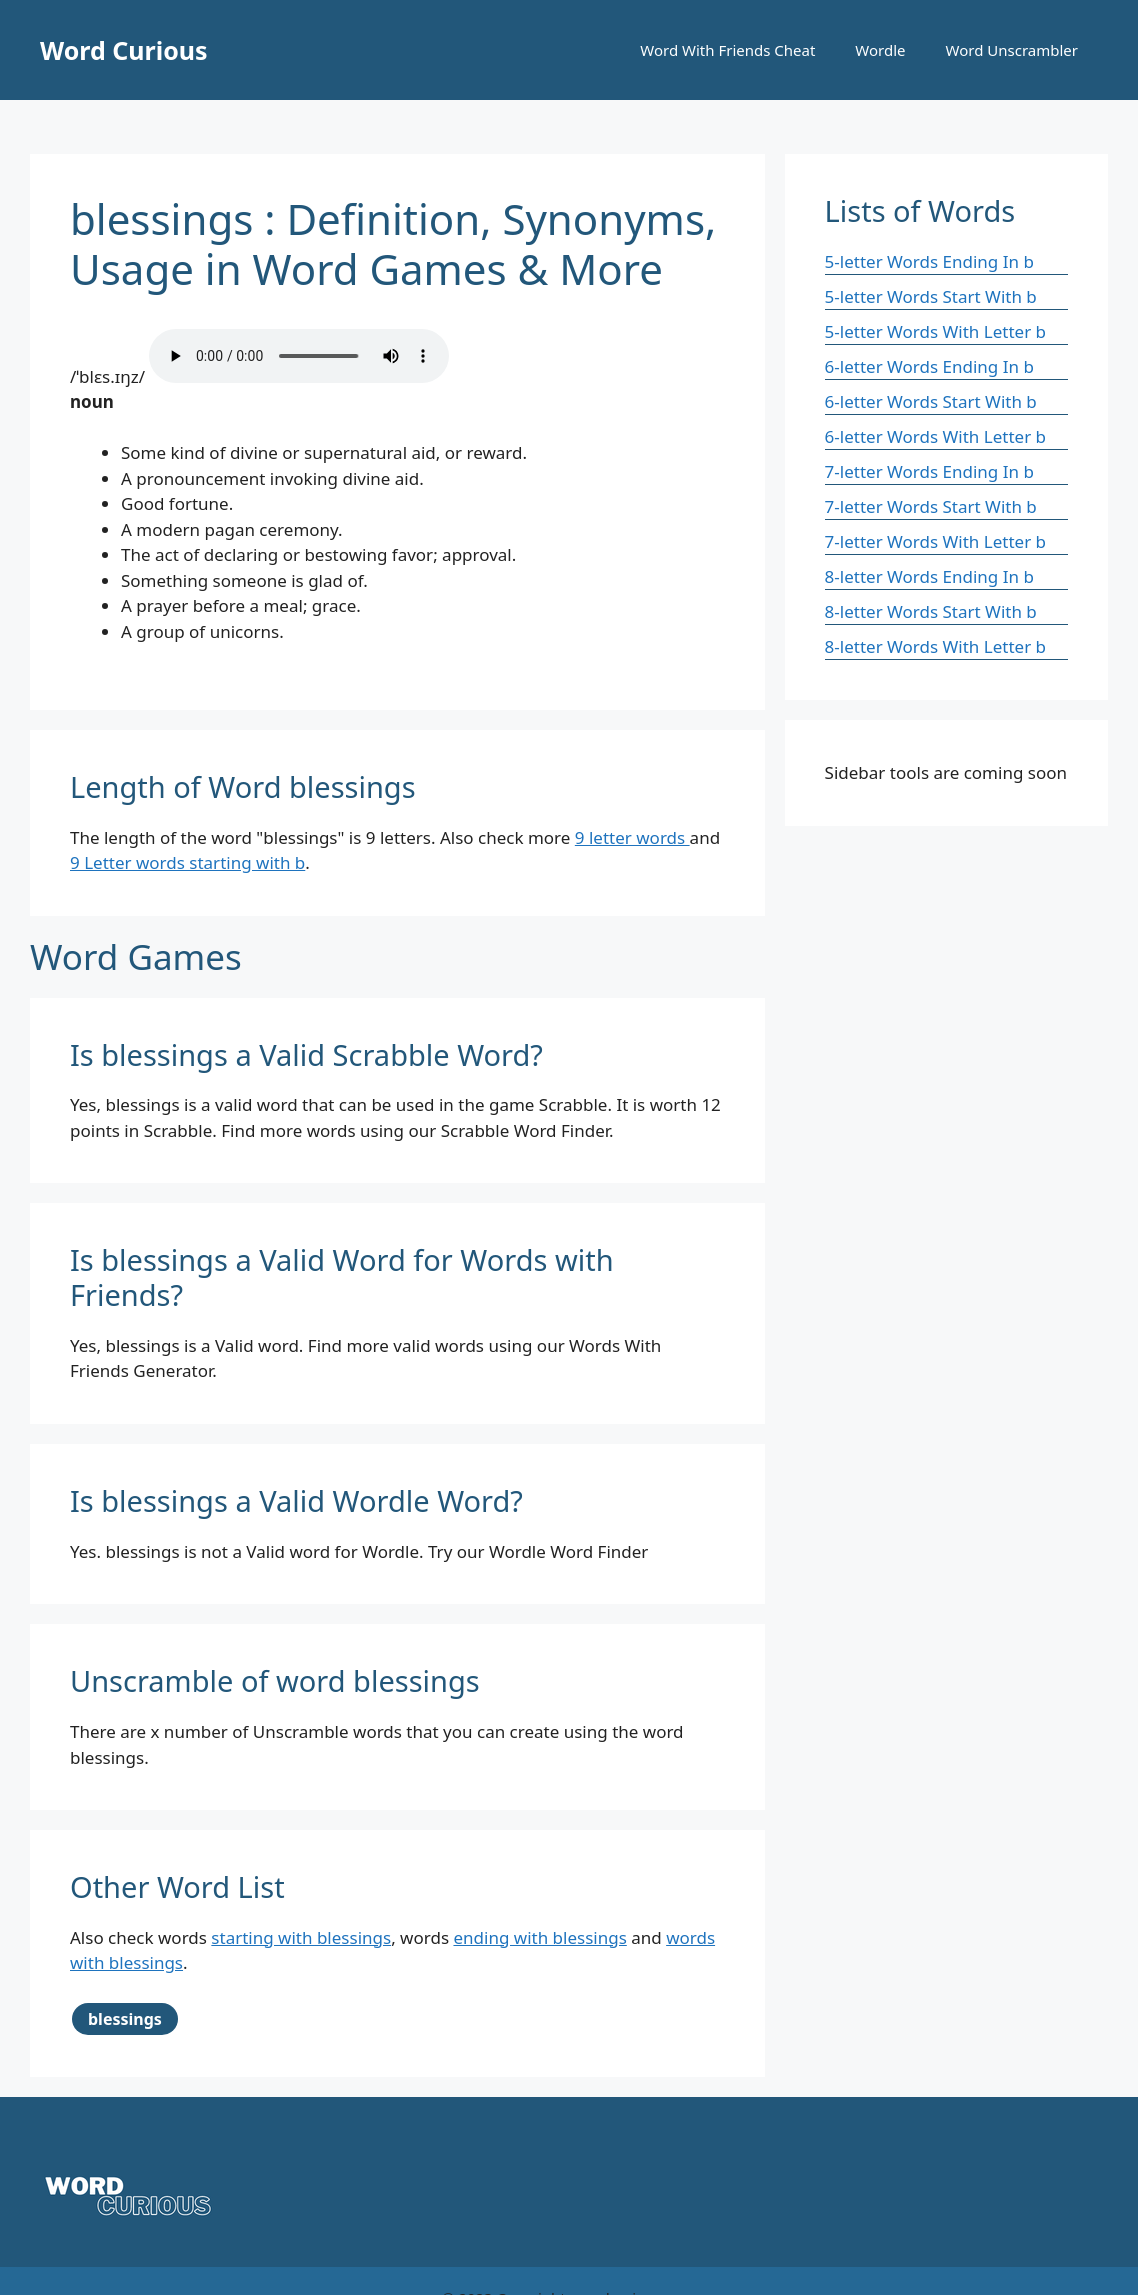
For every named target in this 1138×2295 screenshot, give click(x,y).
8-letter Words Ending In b (929, 576)
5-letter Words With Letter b (935, 331)
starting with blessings (301, 1937)
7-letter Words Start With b (931, 506)
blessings (125, 2019)
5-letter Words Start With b (931, 296)
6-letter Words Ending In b (929, 366)
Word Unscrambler (1012, 50)
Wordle (880, 50)
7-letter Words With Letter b (935, 541)
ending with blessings (539, 1937)
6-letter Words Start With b (931, 401)
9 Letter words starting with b (187, 862)
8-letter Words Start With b (931, 611)
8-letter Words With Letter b (935, 646)
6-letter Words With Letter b (935, 436)
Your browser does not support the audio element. (299, 356)
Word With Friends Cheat (727, 50)
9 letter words (632, 837)
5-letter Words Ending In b (929, 261)
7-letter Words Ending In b (929, 471)
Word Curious (124, 50)
